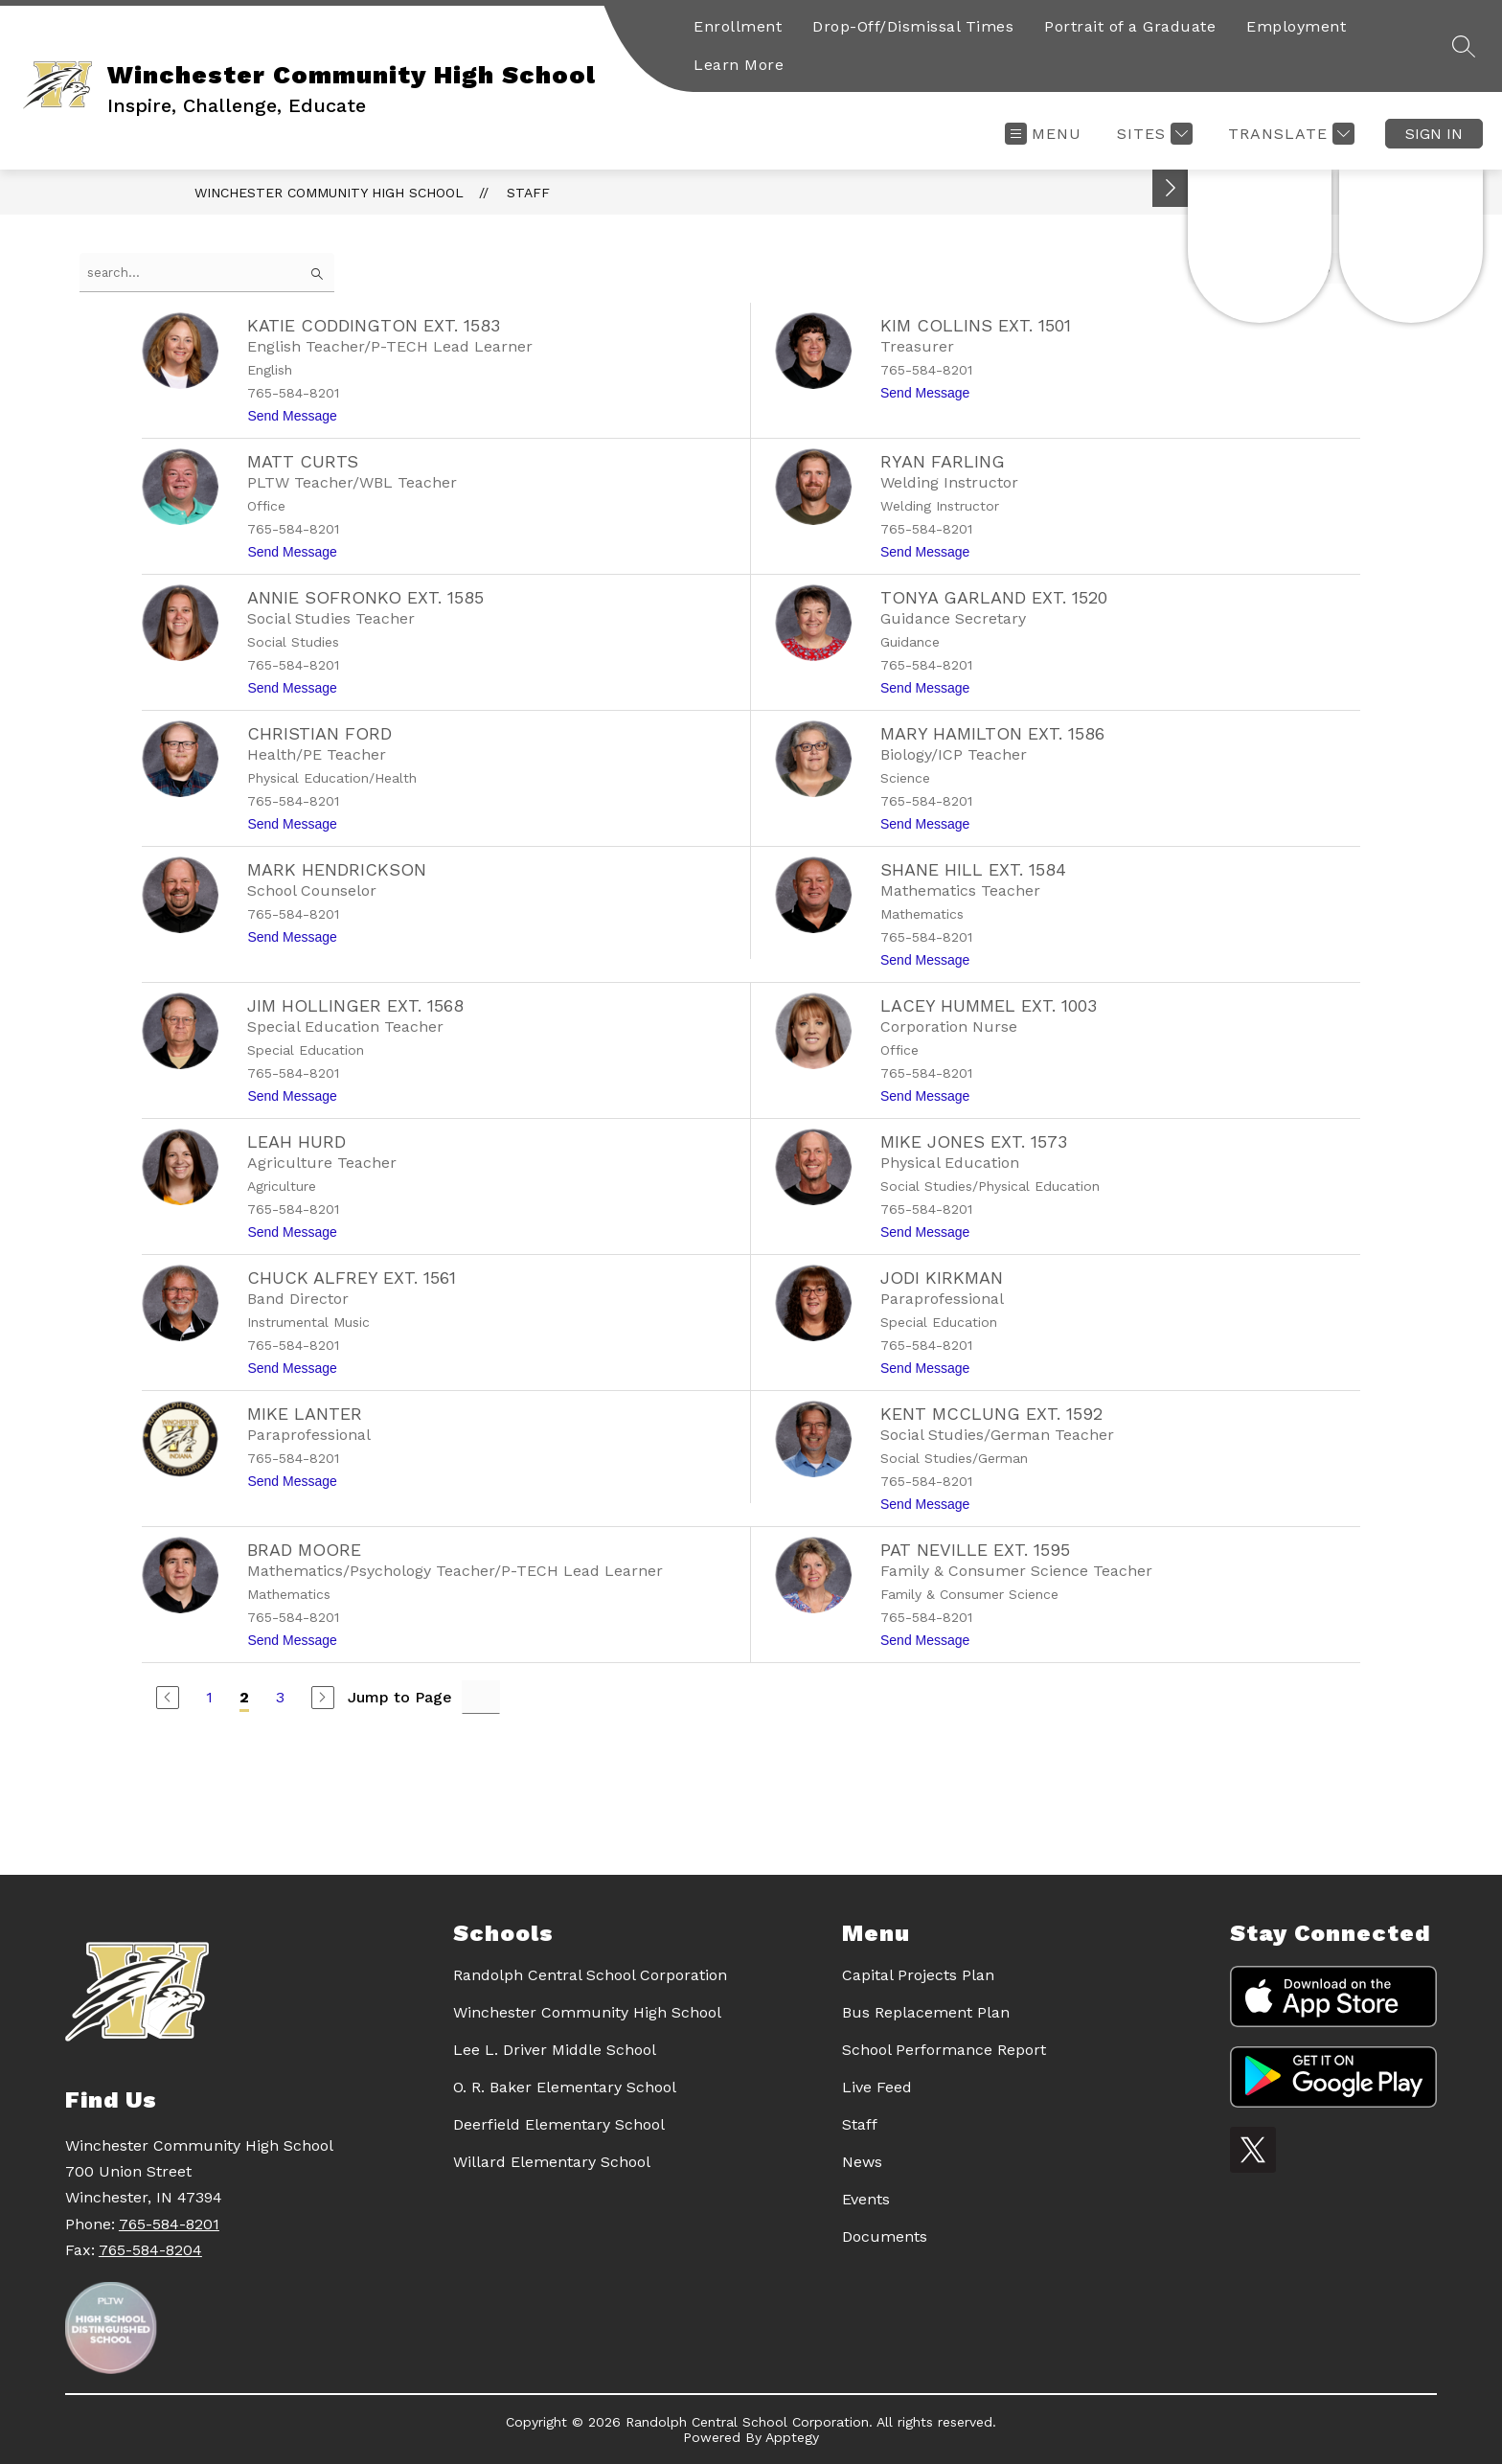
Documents (884, 2236)
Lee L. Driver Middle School (554, 2050)
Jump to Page (400, 1697)
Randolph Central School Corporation (590, 1975)
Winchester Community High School (329, 192)
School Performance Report (944, 2050)
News (862, 2162)
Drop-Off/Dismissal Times (912, 26)
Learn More (739, 65)
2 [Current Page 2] (244, 1697)
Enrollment (738, 26)
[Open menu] (1043, 134)
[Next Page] (322, 1697)
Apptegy (792, 2437)
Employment (1296, 26)
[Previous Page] (167, 1697)
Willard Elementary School (551, 2162)
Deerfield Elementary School (559, 2124)
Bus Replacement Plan (926, 2012)
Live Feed (877, 2087)
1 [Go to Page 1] (209, 1697)
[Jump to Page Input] (481, 1697)
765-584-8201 (169, 2224)
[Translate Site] (1288, 134)
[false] (207, 272)
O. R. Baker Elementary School (564, 2087)
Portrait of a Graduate (1130, 26)
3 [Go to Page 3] (280, 1697)
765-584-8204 (150, 2250)
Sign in (1434, 134)
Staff (528, 192)
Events (866, 2199)
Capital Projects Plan (918, 1975)
